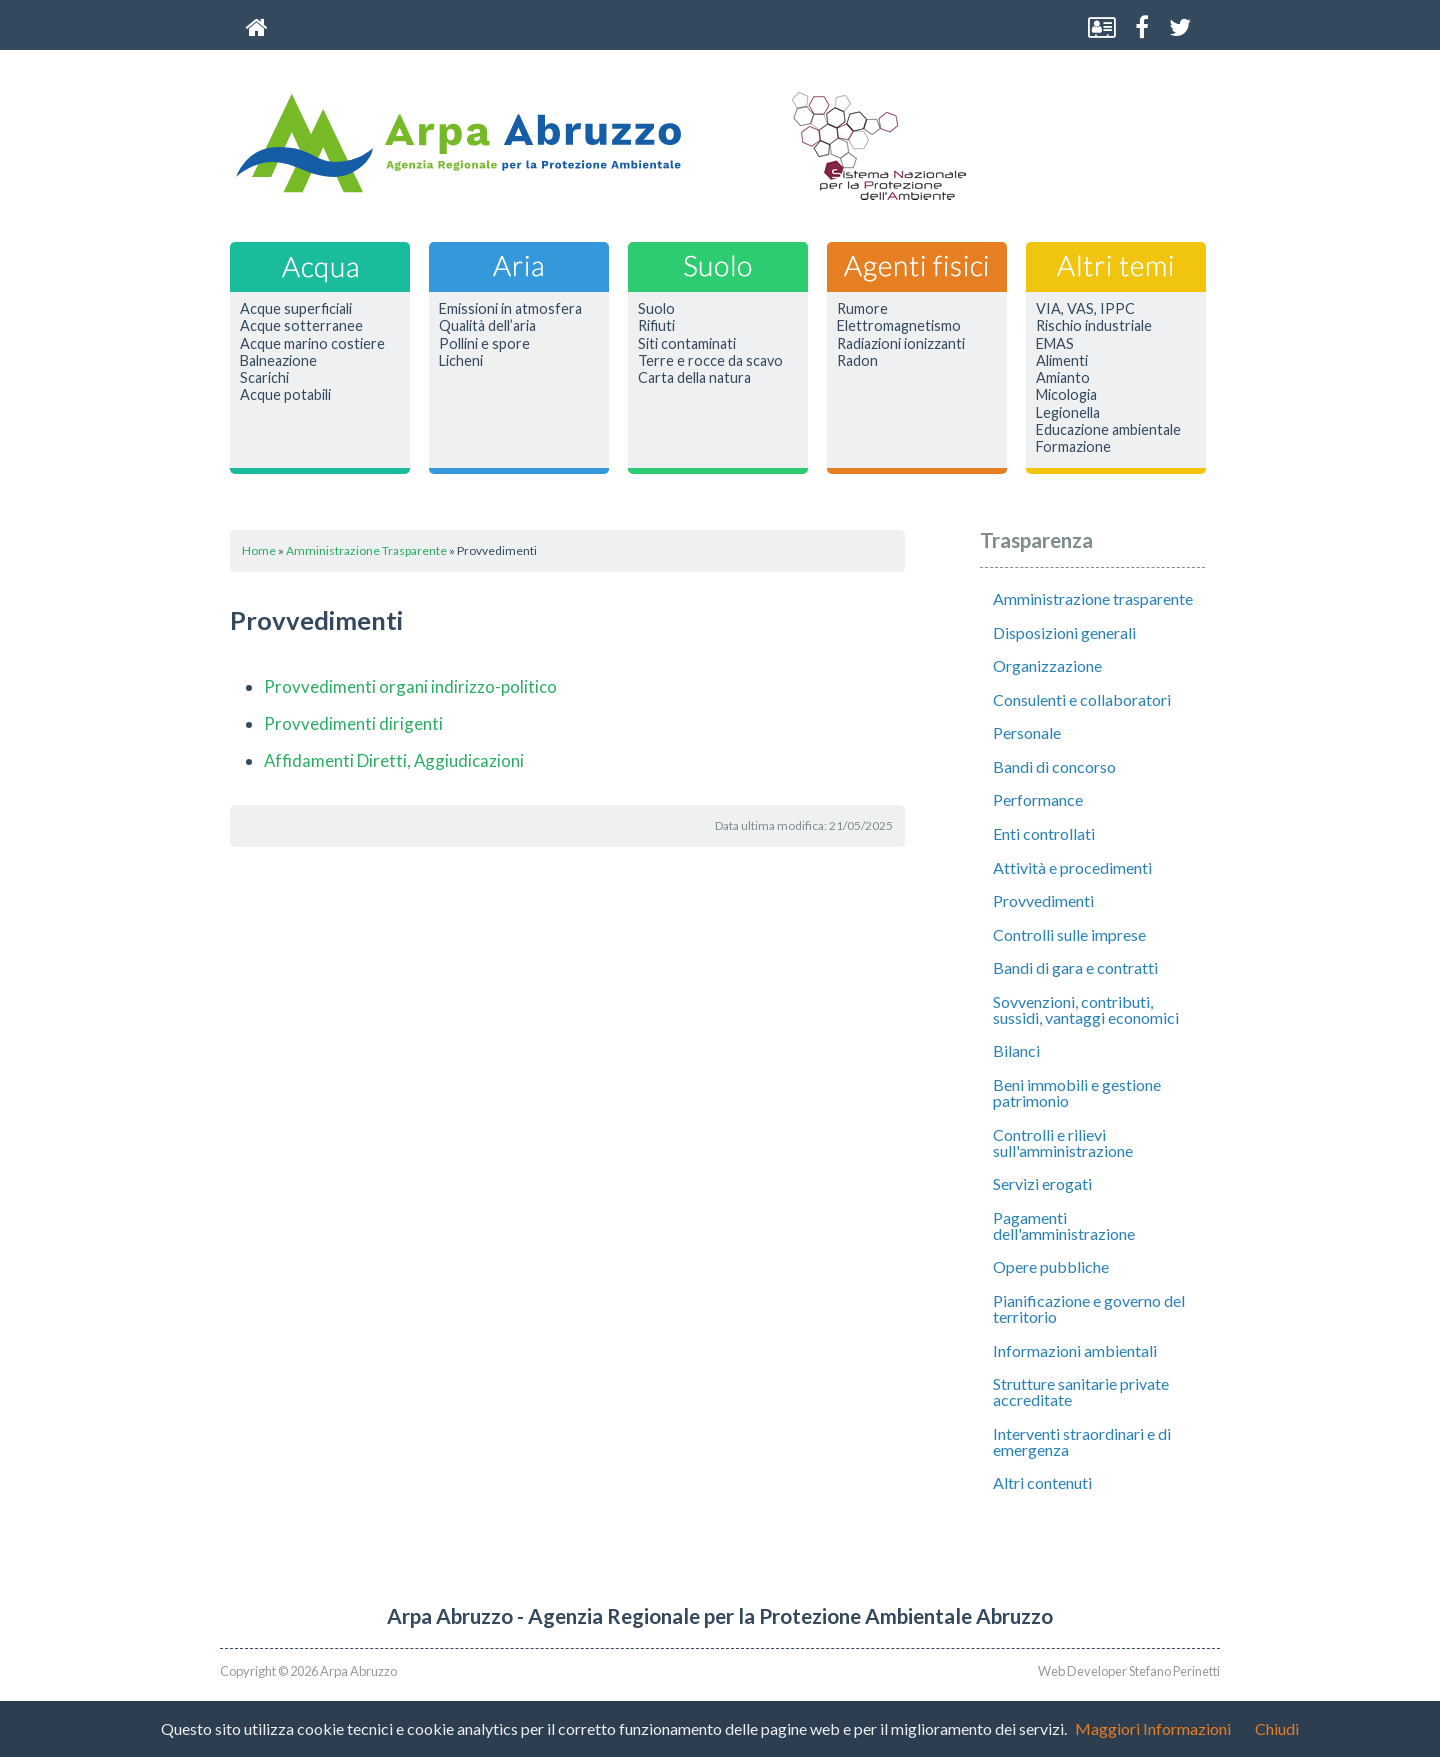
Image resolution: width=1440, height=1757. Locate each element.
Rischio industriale (1094, 326)
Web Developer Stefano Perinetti (1129, 1671)
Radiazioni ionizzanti (901, 344)
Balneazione (278, 361)
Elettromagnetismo (899, 326)
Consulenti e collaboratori (1082, 699)
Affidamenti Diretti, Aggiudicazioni (394, 760)
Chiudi (1277, 1728)
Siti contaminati (687, 344)
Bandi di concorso (1054, 766)
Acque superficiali (296, 309)
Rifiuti (656, 326)
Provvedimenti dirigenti (353, 723)
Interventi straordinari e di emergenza (1082, 1441)
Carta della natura (694, 378)
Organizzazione (1047, 665)
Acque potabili (285, 395)
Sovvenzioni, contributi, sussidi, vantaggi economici (1086, 1009)
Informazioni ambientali (1075, 1350)
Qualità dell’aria (487, 326)
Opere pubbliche (1051, 1266)
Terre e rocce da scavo (710, 361)
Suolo (656, 309)
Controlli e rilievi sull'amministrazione (1063, 1142)
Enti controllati (1044, 833)
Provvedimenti (1043, 900)
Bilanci (1016, 1050)
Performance (1038, 799)
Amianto (1063, 378)
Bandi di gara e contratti (1075, 967)
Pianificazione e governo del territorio (1089, 1308)
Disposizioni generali (1064, 632)
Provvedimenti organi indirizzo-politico (410, 686)
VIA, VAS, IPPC (1085, 309)
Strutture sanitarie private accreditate (1081, 1391)
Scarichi (264, 378)
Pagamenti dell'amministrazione (1064, 1225)
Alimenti (1062, 361)
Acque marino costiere (312, 344)
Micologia (1066, 395)
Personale (1027, 732)
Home (259, 550)
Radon (857, 361)
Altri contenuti (1042, 1482)
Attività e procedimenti (1072, 867)
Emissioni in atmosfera (510, 309)
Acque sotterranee (301, 326)
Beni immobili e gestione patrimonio (1077, 1092)
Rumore (862, 309)
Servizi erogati (1042, 1183)
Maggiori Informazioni (1153, 1728)
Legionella (1068, 413)
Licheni (461, 361)
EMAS (1055, 344)
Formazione (1073, 447)
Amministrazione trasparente (1093, 598)
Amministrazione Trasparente (366, 550)
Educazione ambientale (1108, 430)
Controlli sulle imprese (1069, 934)
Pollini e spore (484, 344)
